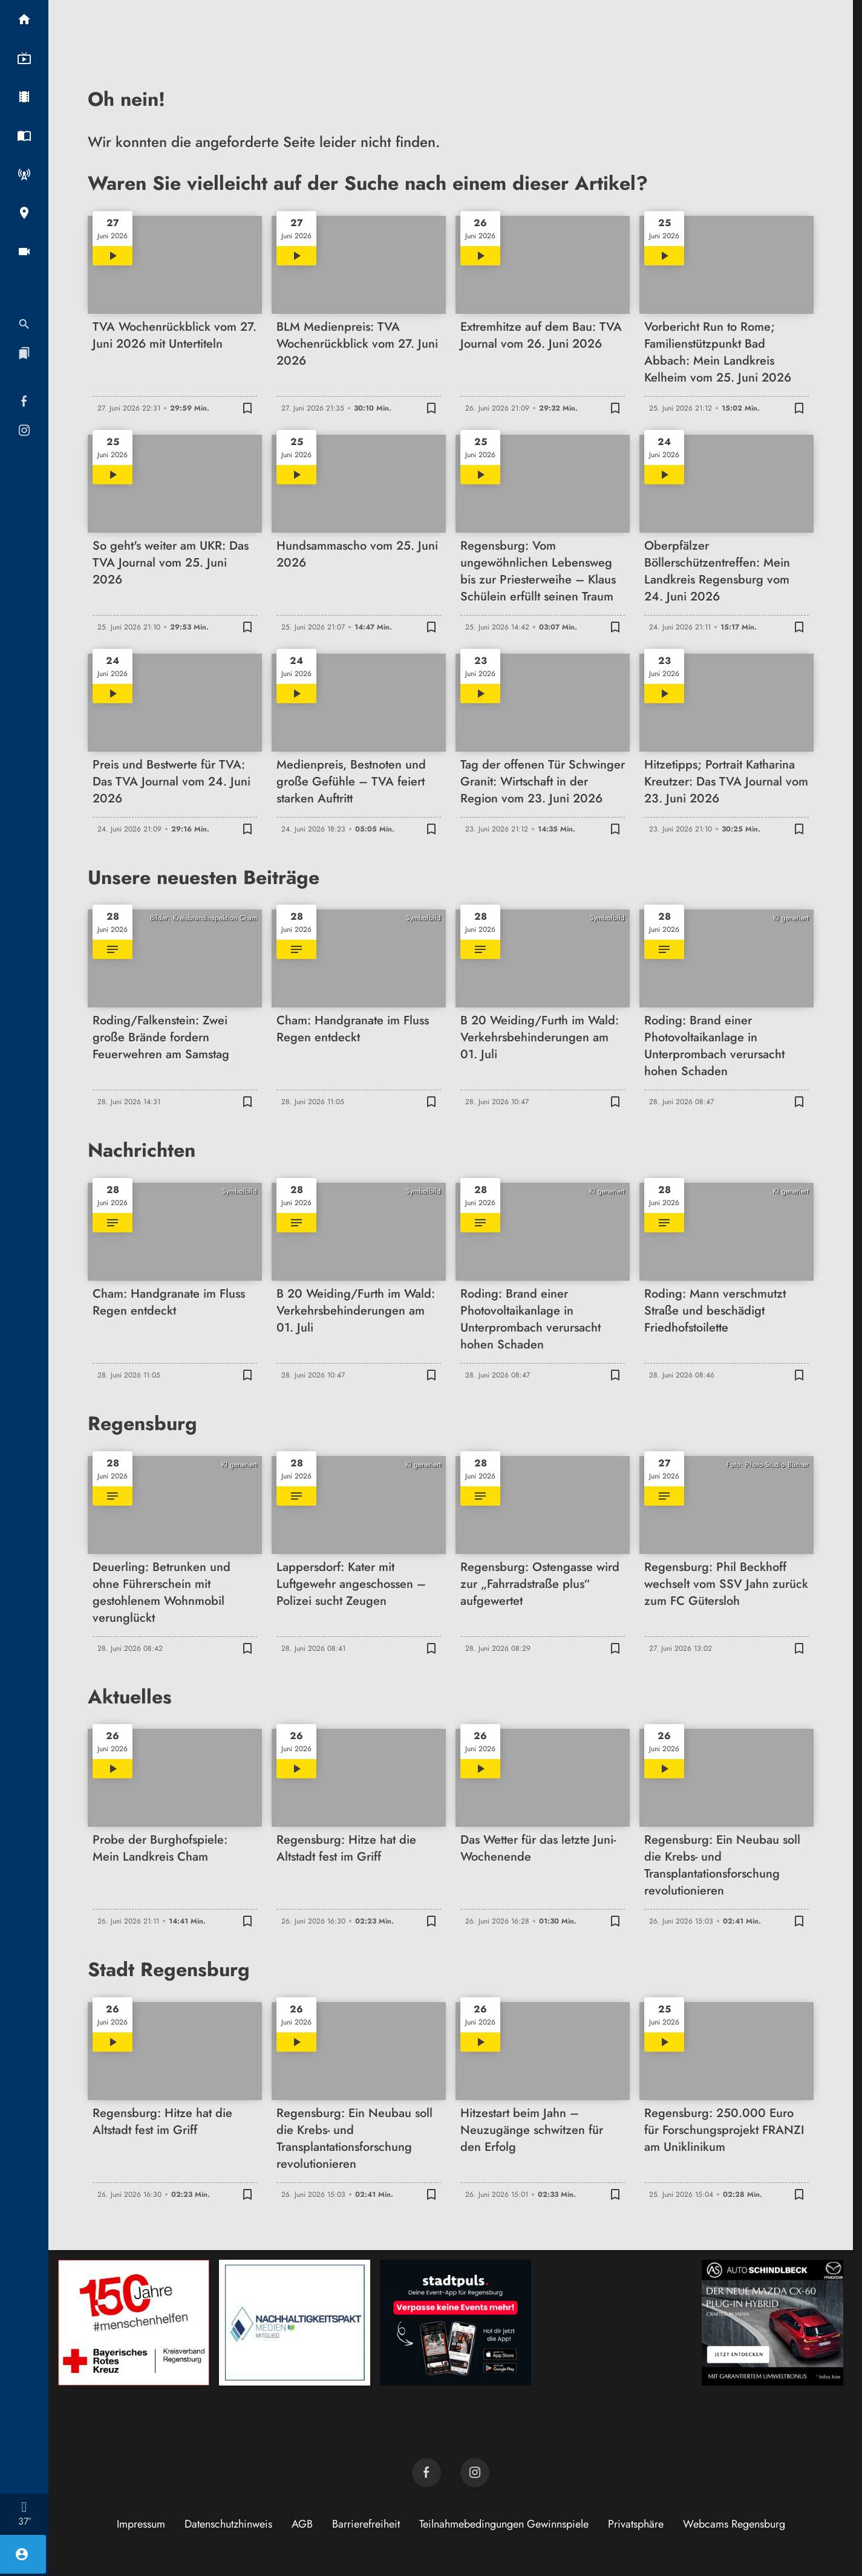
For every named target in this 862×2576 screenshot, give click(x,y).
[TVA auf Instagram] (474, 2472)
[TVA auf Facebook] (426, 2472)
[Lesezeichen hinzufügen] (247, 408)
